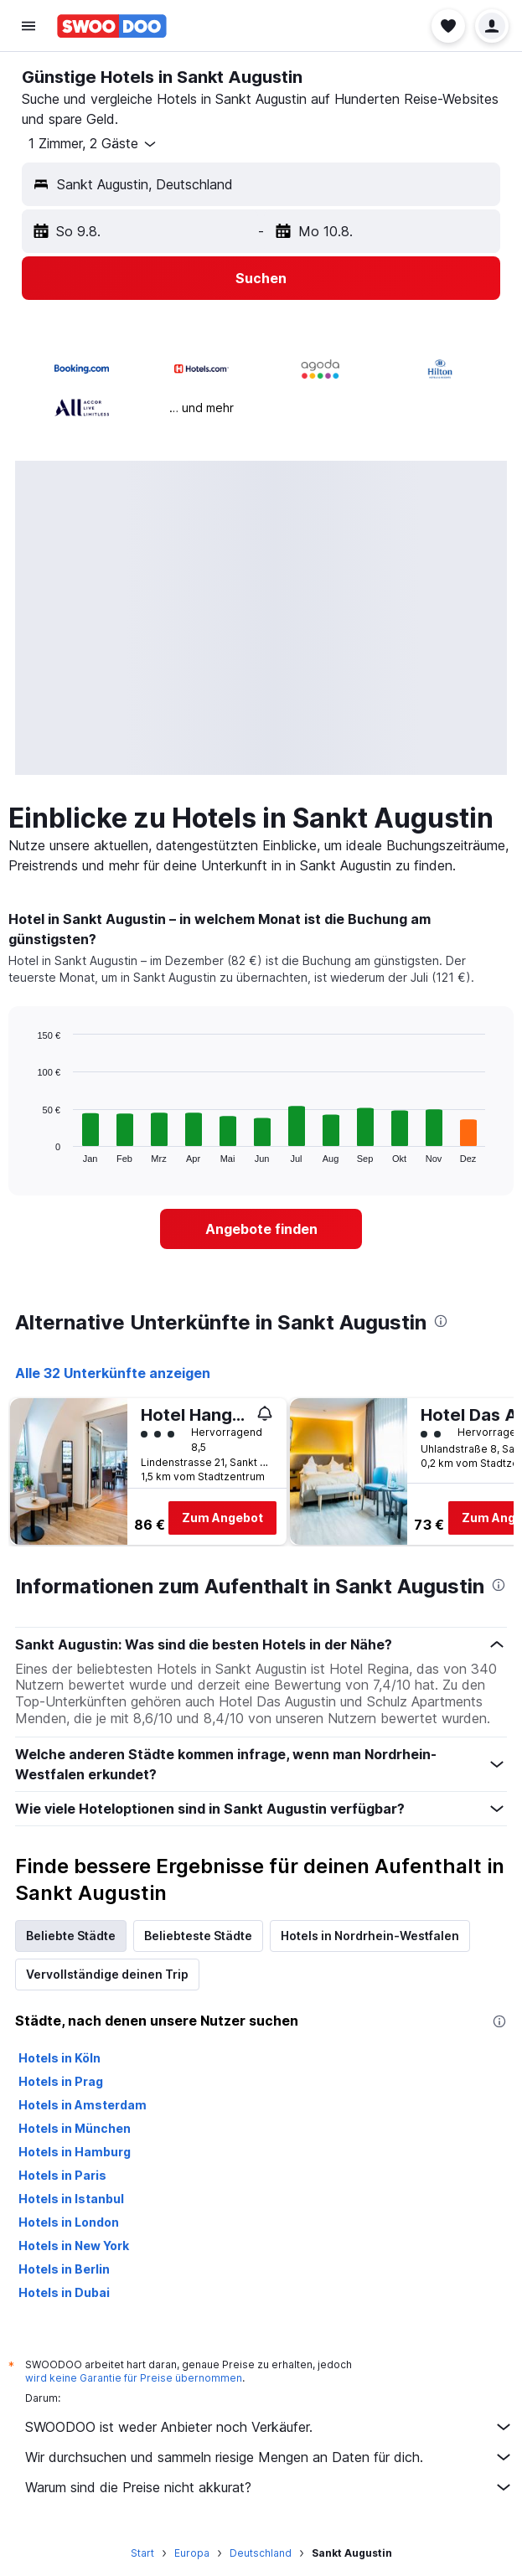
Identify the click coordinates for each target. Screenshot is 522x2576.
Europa (191, 2553)
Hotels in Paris (62, 2175)
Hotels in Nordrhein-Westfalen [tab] (370, 1935)
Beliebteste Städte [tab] (198, 1935)
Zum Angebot (222, 1517)
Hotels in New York (73, 2245)
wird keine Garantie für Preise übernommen (133, 2378)
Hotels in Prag (60, 2081)
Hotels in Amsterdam (82, 2105)
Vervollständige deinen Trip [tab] (107, 1974)
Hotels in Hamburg (74, 2152)
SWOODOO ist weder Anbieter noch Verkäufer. (269, 2427)
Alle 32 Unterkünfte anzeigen (112, 1373)
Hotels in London (68, 2222)
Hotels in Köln (59, 2058)
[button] (28, 26)
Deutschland (261, 2553)
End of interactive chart (28, 1149)
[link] (261, 1229)
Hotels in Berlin (64, 2269)
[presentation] (440, 1321)
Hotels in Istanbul (71, 2198)
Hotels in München (74, 2128)
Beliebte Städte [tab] (71, 1935)
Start (142, 2553)
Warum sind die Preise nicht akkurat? (269, 2487)
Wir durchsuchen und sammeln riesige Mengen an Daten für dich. (269, 2457)
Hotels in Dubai (64, 2292)
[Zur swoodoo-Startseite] (112, 26)
